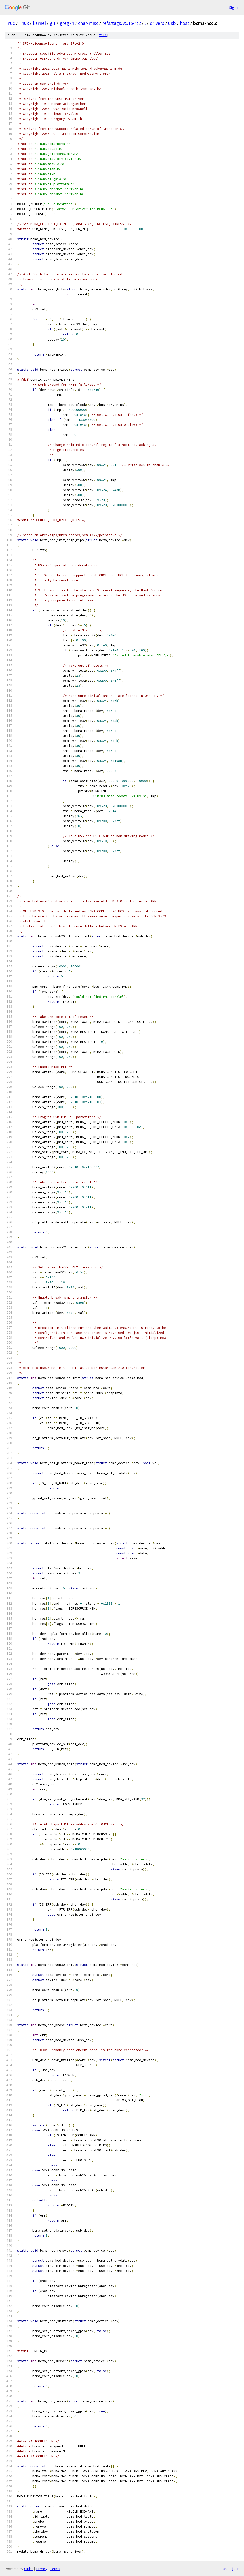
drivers (157, 23)
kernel (39, 23)
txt (224, 2568)
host (184, 23)
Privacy (41, 2568)
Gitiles (28, 2568)
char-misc (88, 23)
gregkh (67, 23)
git (53, 23)
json (235, 2568)
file (103, 35)
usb (172, 23)
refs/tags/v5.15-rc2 (121, 23)
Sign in (234, 7)
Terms (55, 2568)
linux (10, 23)
